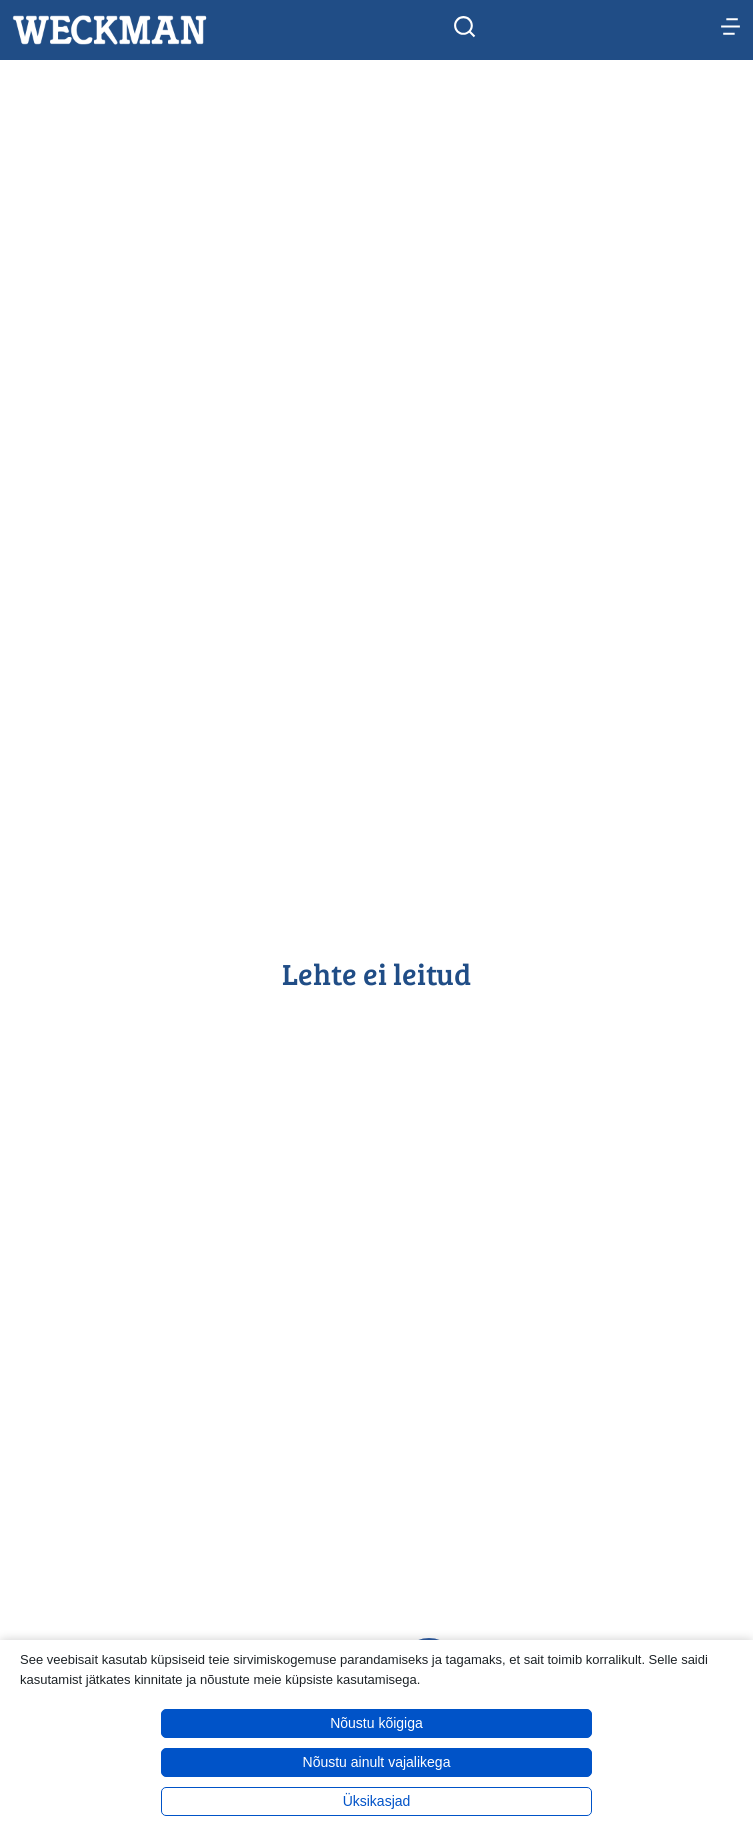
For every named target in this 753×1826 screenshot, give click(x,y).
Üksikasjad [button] (377, 1801)
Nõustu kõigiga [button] (376, 1723)
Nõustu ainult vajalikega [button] (377, 1762)
